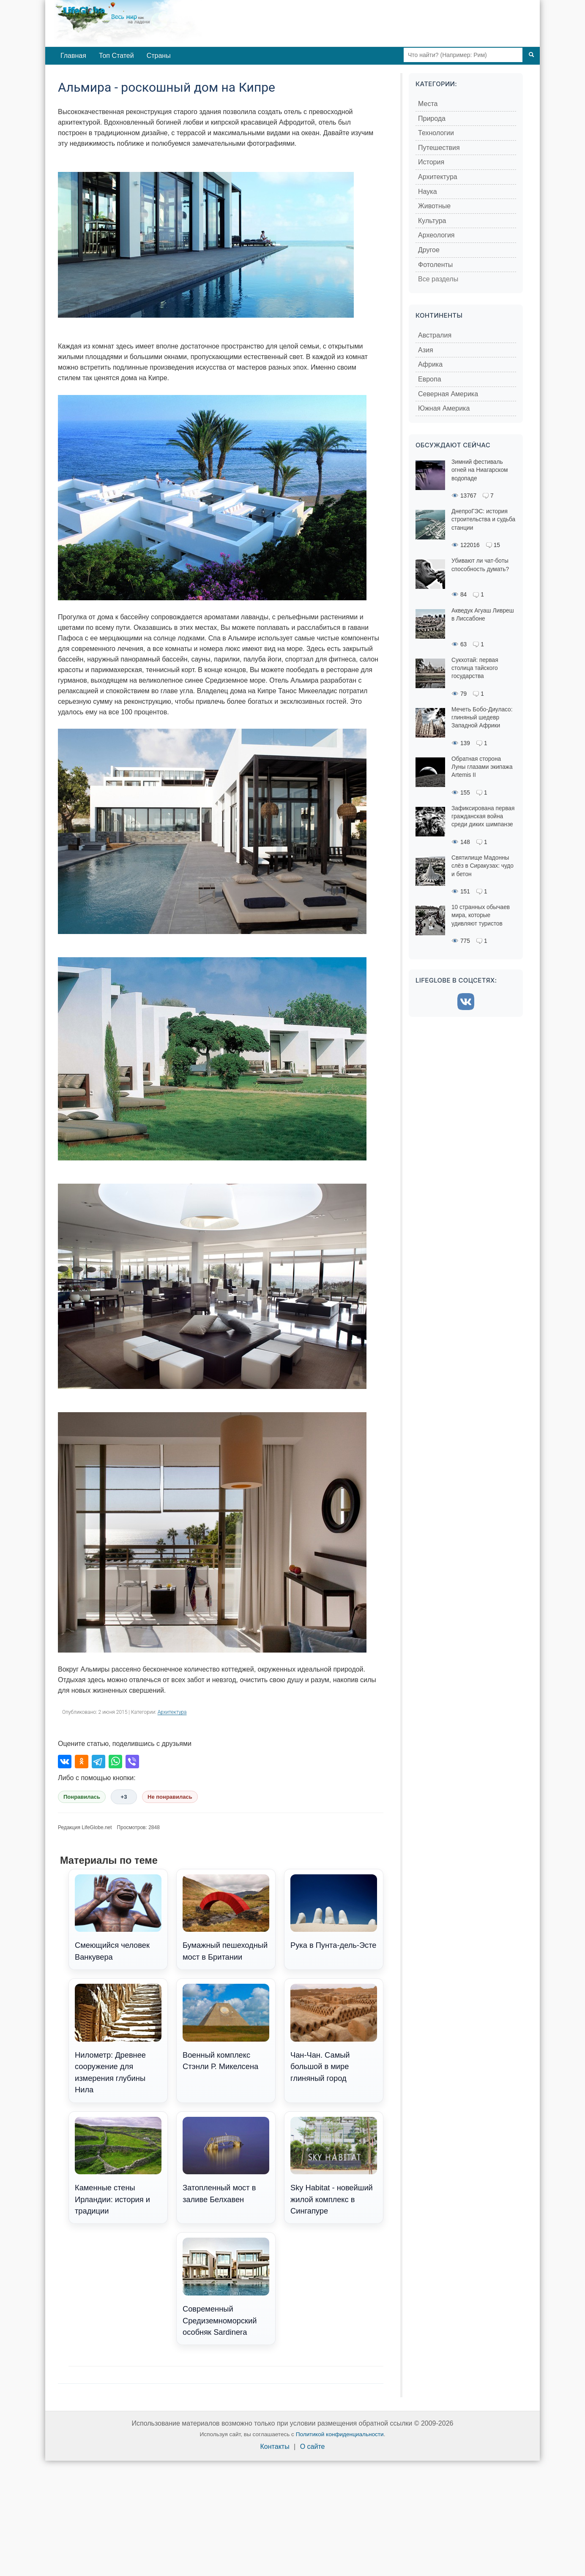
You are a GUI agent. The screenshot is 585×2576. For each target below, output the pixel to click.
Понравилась (81, 1797)
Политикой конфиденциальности (340, 2434)
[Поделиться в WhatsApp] (115, 1761)
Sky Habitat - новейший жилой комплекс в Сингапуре (333, 2166)
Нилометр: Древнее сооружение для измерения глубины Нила (118, 2039)
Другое (429, 249)
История (431, 162)
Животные (434, 206)
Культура (432, 220)
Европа (429, 379)
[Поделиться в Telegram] (98, 1761)
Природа (432, 118)
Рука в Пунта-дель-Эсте (333, 1912)
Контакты (275, 2446)
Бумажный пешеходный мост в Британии (226, 1917)
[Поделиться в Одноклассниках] (81, 1761)
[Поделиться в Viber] (132, 1761)
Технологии (436, 132)
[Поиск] (531, 55)
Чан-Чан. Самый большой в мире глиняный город (333, 2033)
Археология (436, 235)
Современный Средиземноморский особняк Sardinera (226, 2287)
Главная (73, 55)
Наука (427, 191)
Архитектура (172, 1712)
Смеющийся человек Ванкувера (118, 1917)
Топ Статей (116, 55)
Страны (159, 55)
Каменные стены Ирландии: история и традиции (118, 2166)
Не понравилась (170, 1797)
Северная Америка (448, 394)
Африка (430, 364)
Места (427, 103)
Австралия (434, 335)
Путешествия (439, 147)
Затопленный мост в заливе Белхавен (226, 2160)
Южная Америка (444, 408)
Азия (425, 350)
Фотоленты (435, 264)
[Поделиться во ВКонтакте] (64, 1761)
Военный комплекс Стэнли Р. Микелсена (226, 2027)
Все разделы (438, 279)
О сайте (312, 2446)
